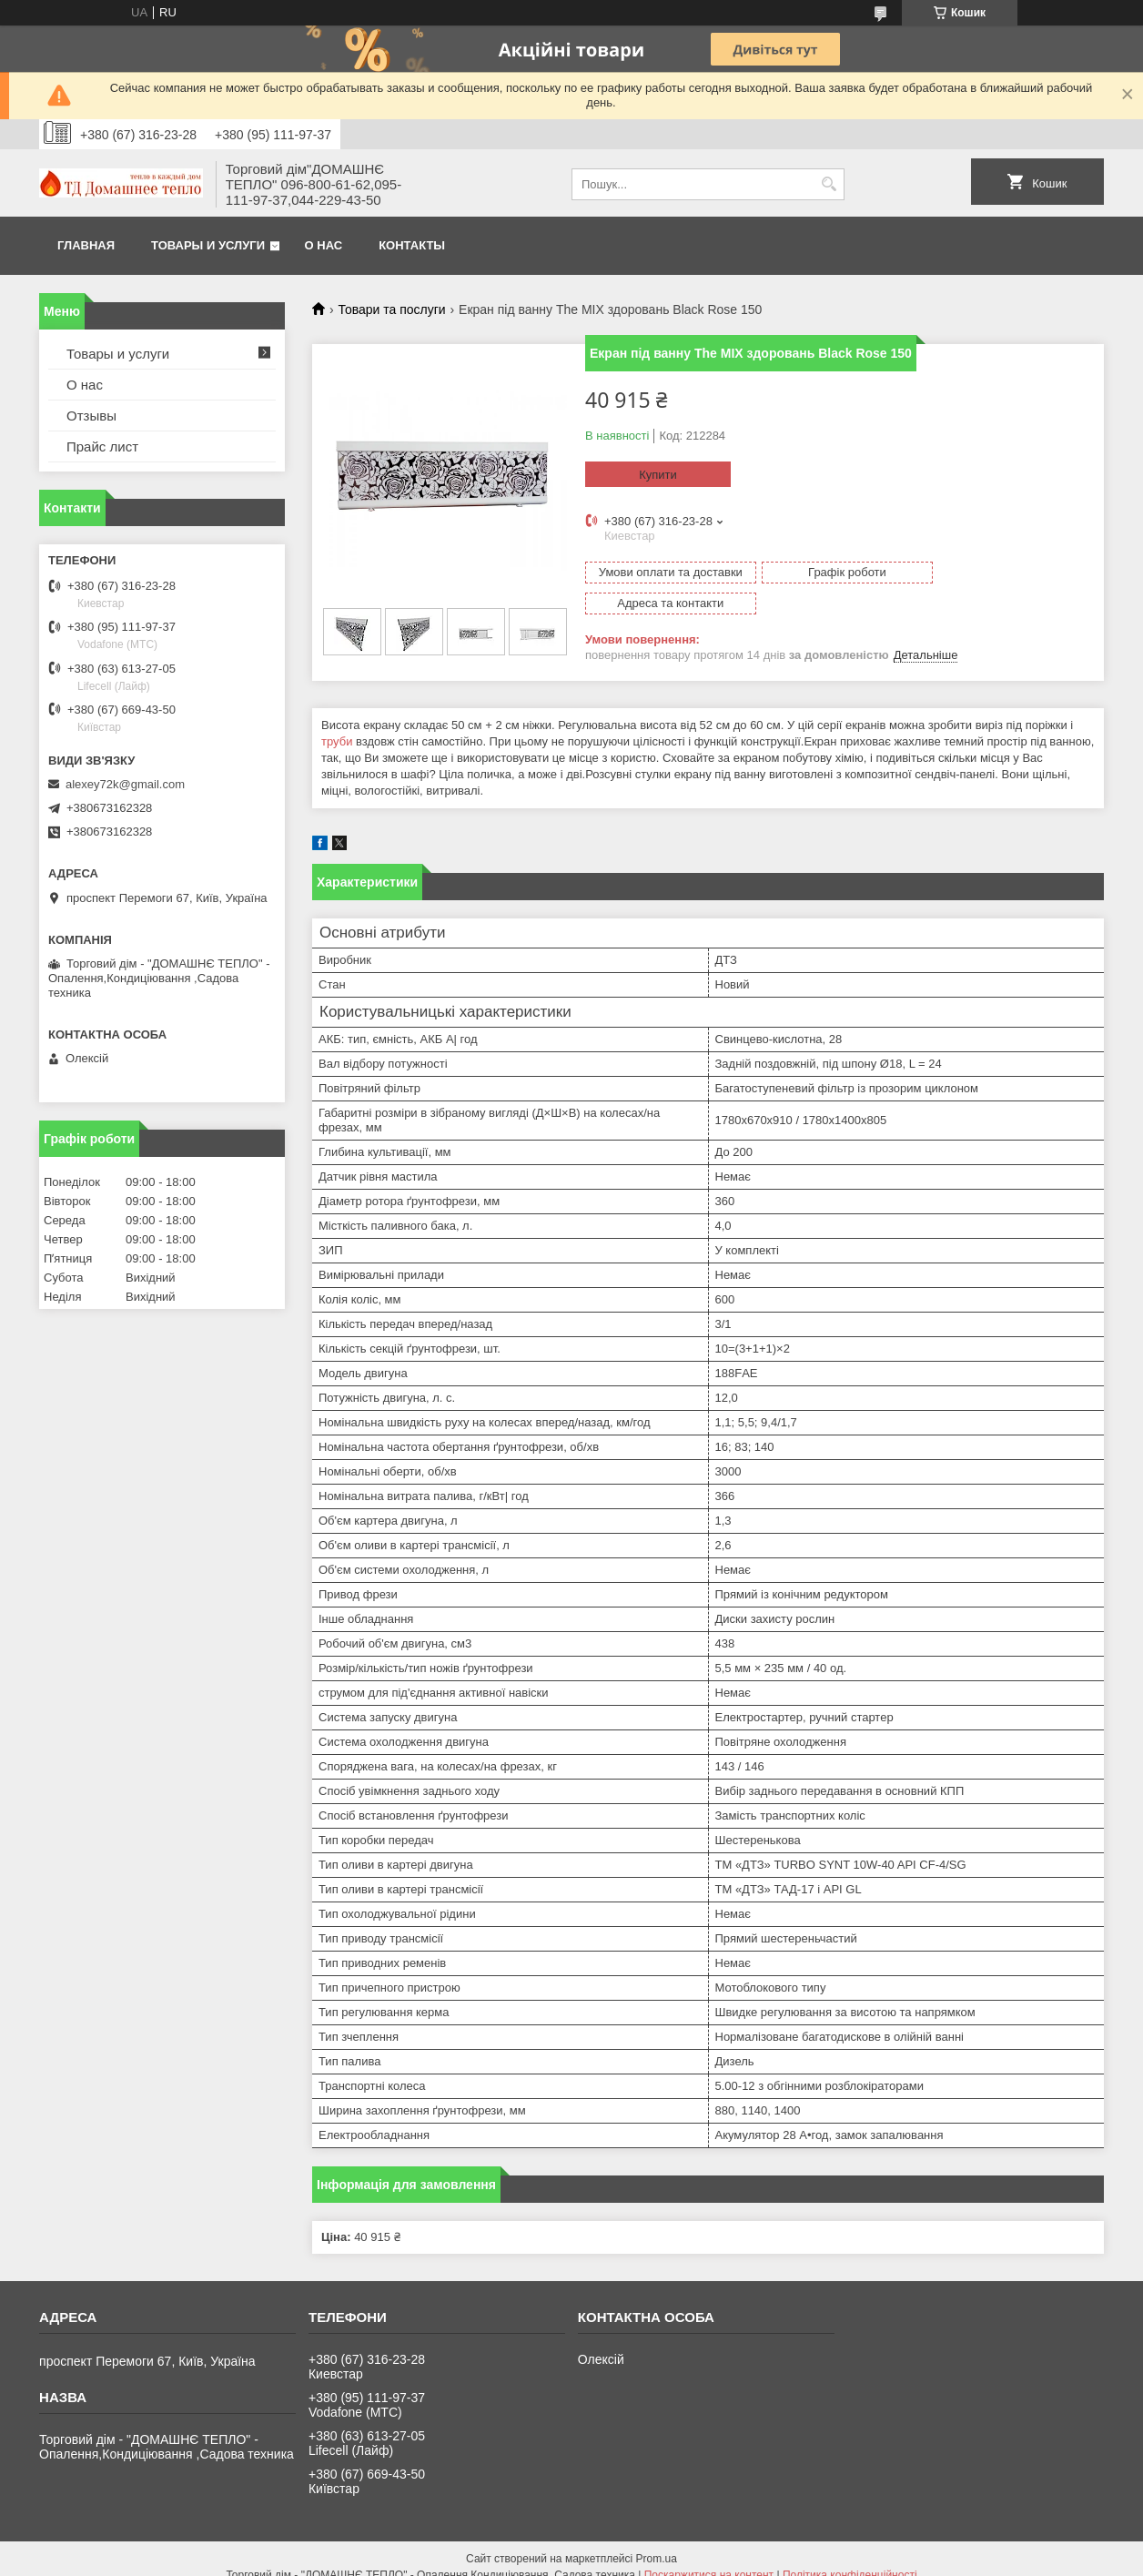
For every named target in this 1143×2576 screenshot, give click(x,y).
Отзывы (91, 415)
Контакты (412, 245)
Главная (86, 245)
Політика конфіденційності (850, 2558)
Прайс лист (102, 446)
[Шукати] (829, 184)
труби (336, 725)
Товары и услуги (208, 245)
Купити (658, 475)
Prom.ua (656, 2542)
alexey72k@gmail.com (125, 784)
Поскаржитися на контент (709, 2558)
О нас (324, 245)
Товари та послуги (391, 309)
